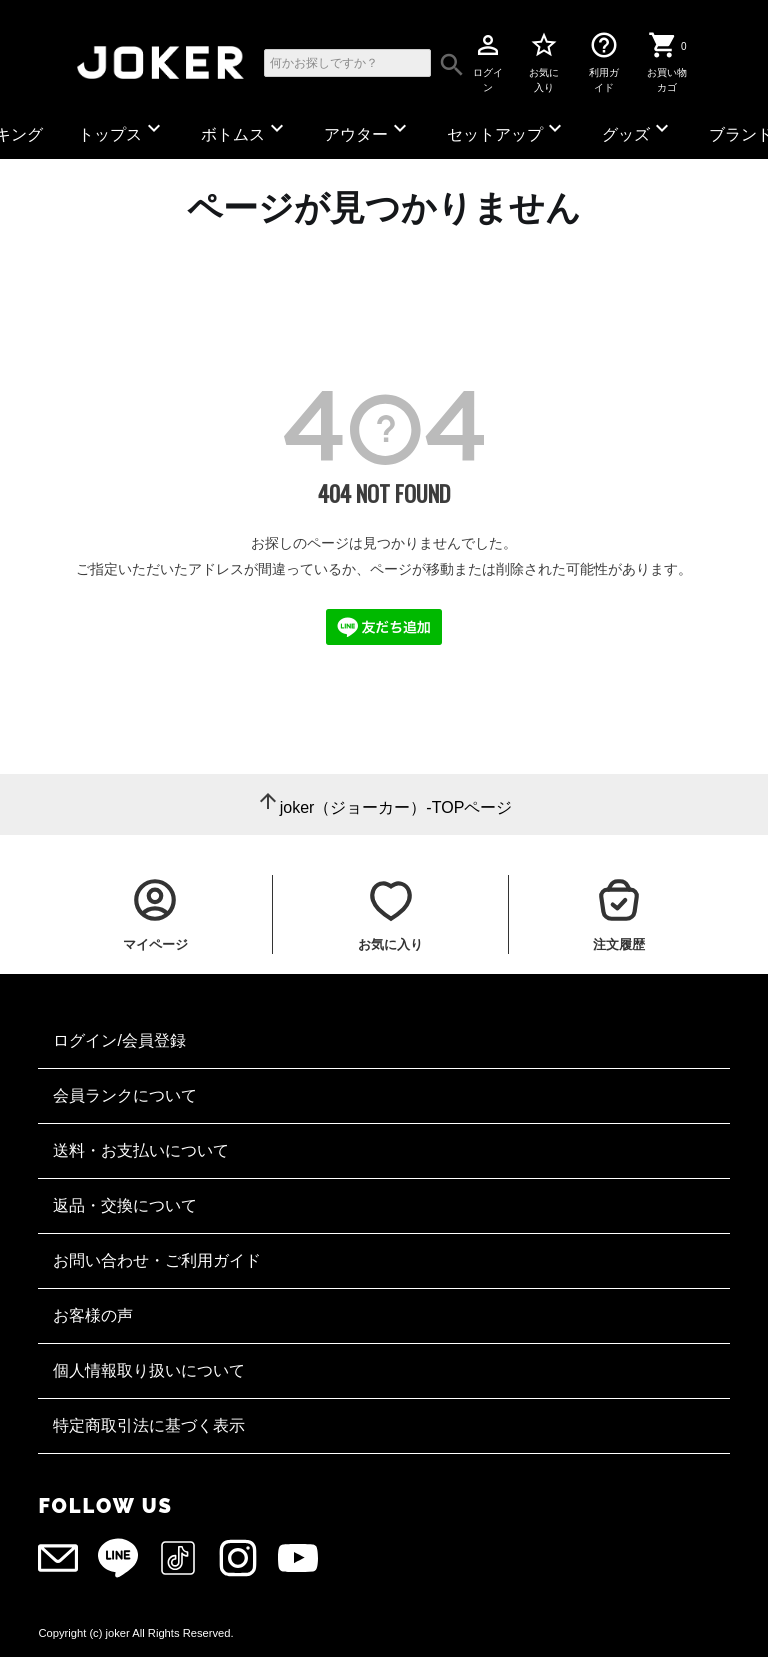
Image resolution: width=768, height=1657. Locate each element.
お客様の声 (93, 1315)
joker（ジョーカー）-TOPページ (396, 807)
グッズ (638, 129)
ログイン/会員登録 (119, 1040)
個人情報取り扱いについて (149, 1370)
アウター (368, 129)
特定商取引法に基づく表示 (149, 1425)
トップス (122, 129)
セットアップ (507, 129)
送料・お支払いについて (141, 1150)
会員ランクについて (125, 1095)
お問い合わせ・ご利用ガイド (157, 1260)
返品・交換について (125, 1205)
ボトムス (245, 129)
